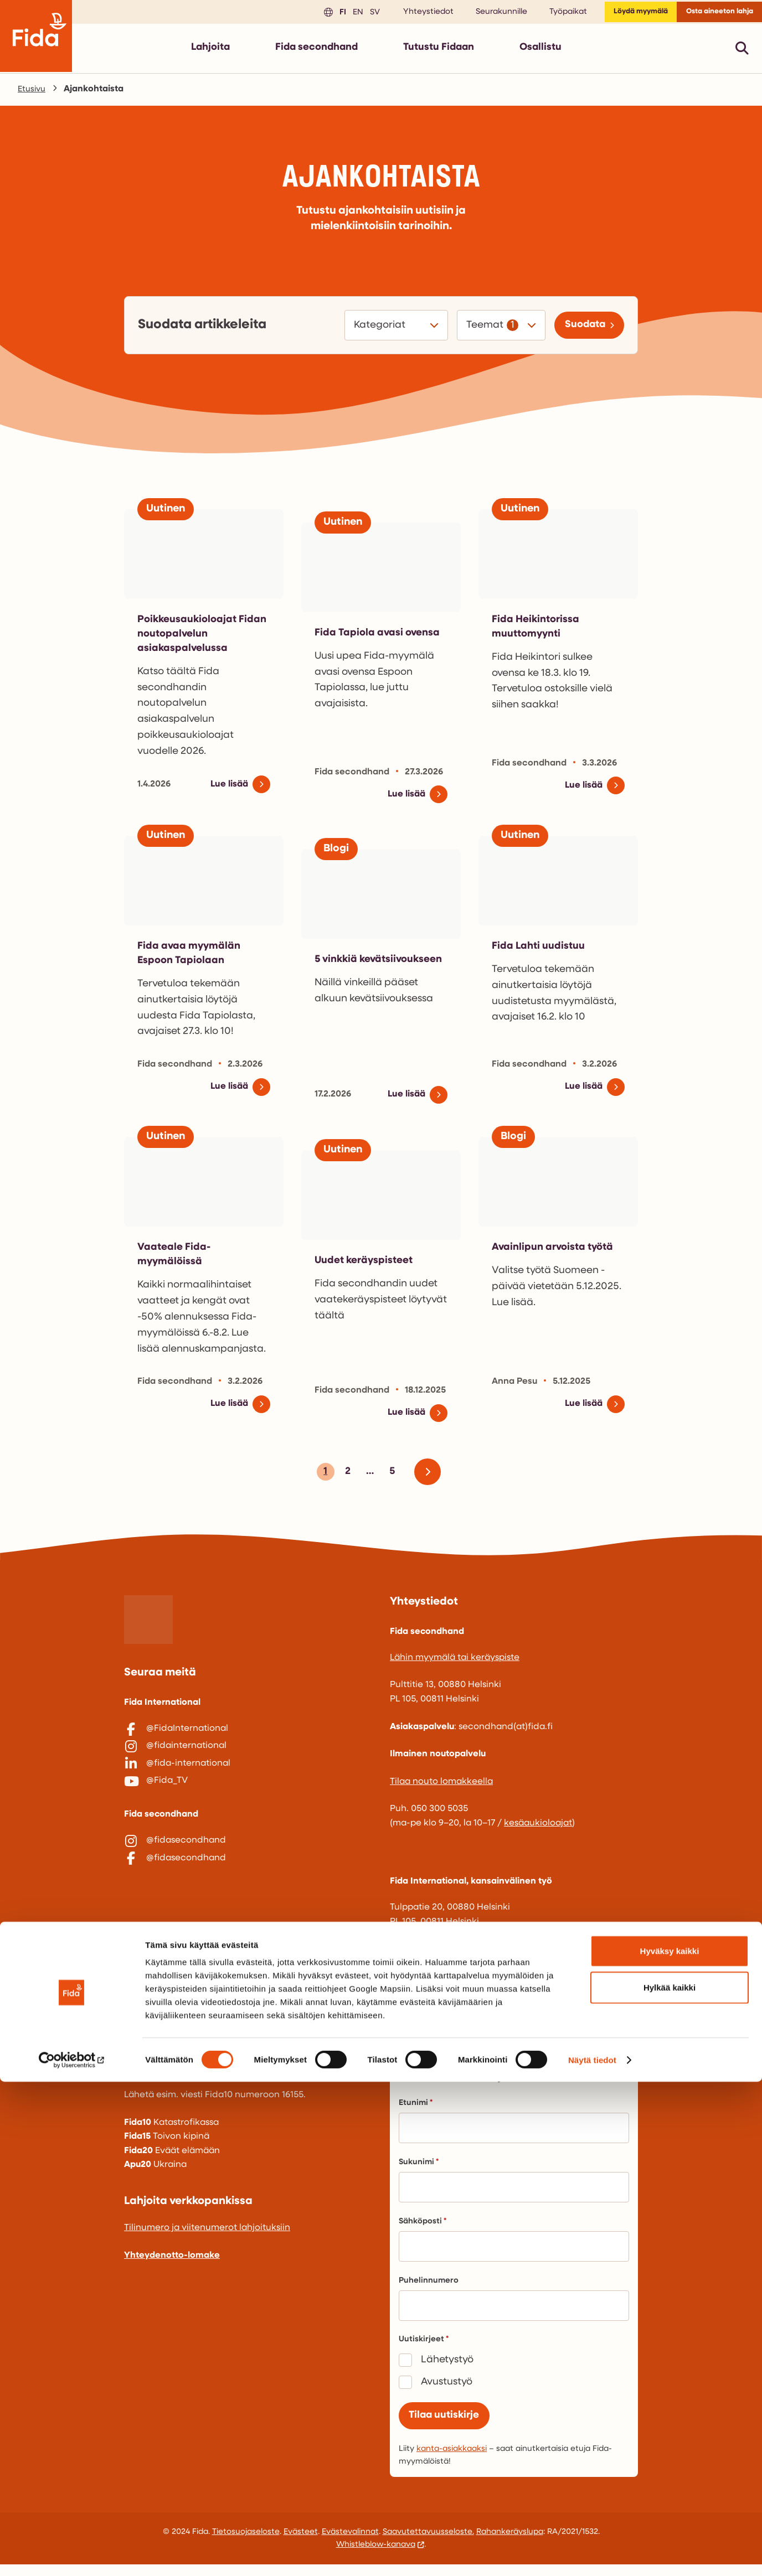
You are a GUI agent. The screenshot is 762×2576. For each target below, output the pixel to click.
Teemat (478, 330)
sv (349, 13)
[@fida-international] (248, 1782)
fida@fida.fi (415, 2026)
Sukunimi (419, 2169)
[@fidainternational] (248, 1759)
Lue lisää (227, 789)
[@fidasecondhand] (248, 1871)
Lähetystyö (447, 2367)
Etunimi (416, 2110)
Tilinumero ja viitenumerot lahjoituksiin (207, 2235)
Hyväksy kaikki (669, 2445)
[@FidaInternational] (248, 1736)
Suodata (580, 329)
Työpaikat (544, 14)
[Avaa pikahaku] (742, 52)
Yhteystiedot (404, 14)
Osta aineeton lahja (713, 14)
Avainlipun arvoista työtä (558, 1253)
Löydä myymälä (621, 14)
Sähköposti (422, 2228)
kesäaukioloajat (538, 1830)
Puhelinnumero (429, 2288)
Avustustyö (446, 2389)
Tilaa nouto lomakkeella (441, 1788)
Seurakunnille (477, 14)
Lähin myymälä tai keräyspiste (454, 1665)
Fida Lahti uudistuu (542, 950)
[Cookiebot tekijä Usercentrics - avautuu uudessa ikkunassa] (71, 2554)
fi (317, 13)
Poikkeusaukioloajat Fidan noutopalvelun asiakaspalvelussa (191, 638)
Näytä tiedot (592, 2554)
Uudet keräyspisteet (369, 1266)
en (332, 13)
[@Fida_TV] (248, 1805)
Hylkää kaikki (669, 2481)
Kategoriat (374, 330)
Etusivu (33, 93)
